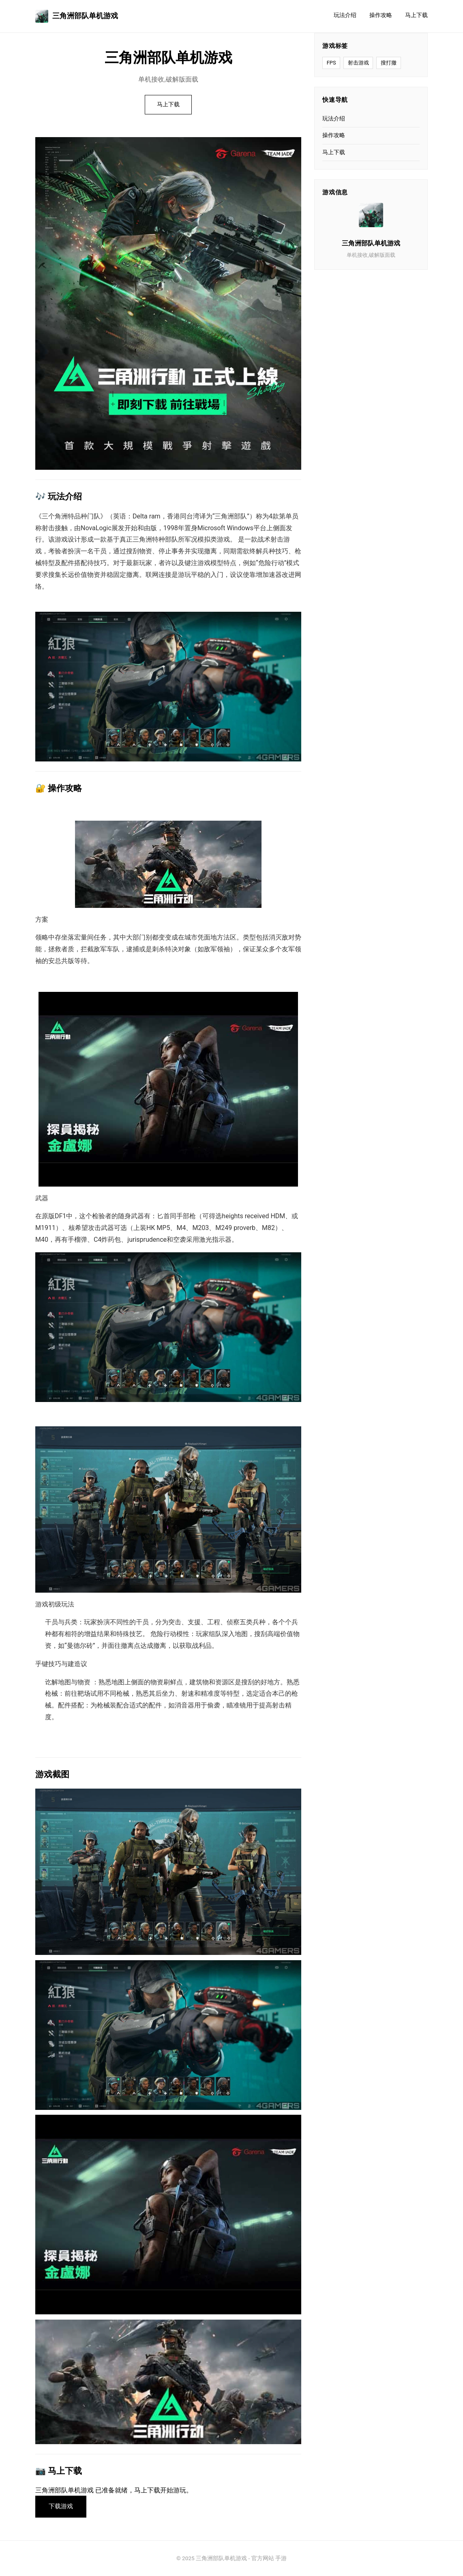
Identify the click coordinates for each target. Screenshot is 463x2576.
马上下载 (416, 15)
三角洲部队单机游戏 (76, 16)
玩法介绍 (345, 15)
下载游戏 (61, 2506)
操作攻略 (380, 15)
